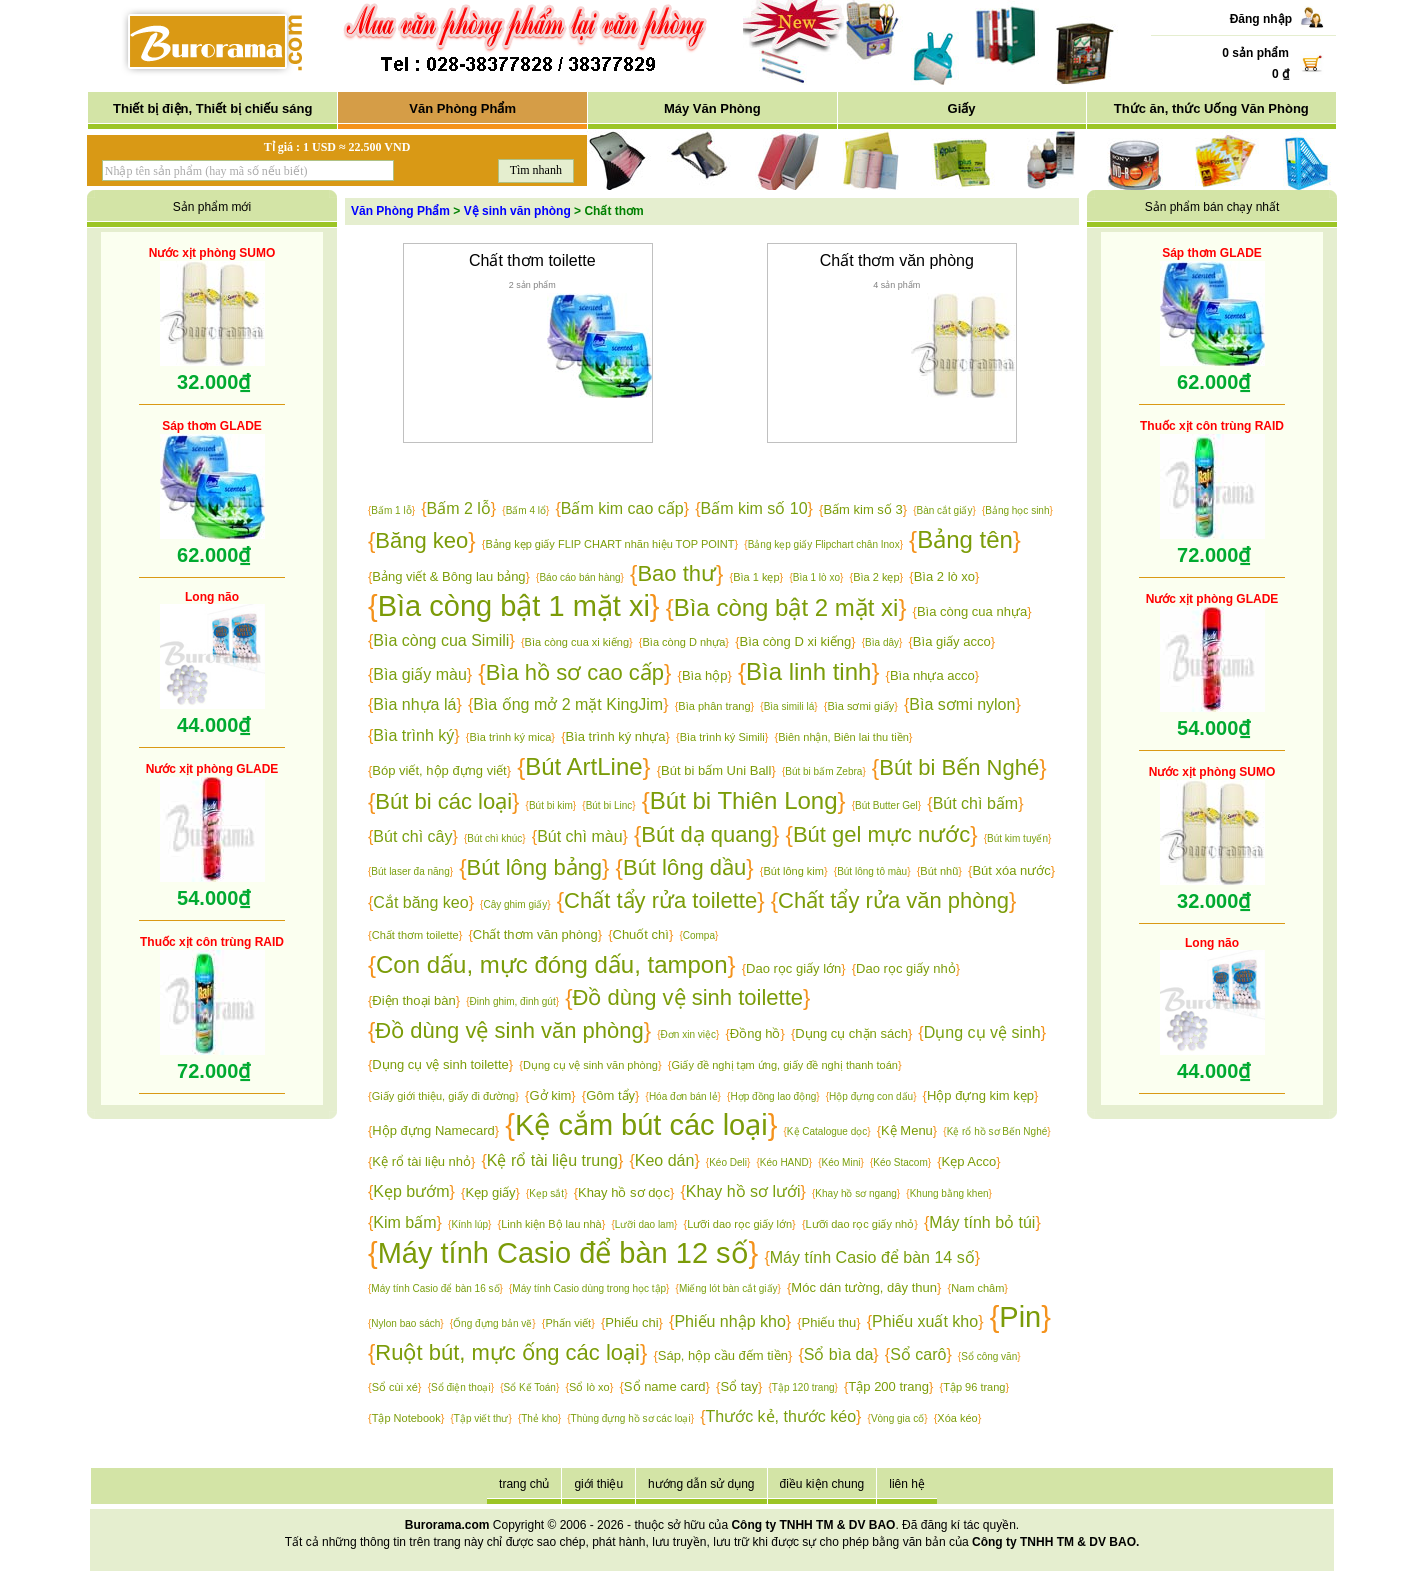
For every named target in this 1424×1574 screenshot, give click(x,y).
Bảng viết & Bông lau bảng (448, 576)
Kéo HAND (784, 1162)
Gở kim (550, 1095)
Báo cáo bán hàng (579, 577)
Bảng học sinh (1017, 510)
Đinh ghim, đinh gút (513, 1001)
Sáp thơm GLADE (212, 426)
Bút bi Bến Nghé (959, 767)
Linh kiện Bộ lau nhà (551, 1224)
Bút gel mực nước (881, 834)
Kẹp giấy (490, 1192)
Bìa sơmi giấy (860, 706)
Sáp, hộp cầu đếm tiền (723, 1355)
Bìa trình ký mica (510, 737)
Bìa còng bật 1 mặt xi (514, 606)
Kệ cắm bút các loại (641, 1125)
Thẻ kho (539, 1418)
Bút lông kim (793, 871)
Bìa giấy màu (419, 674)
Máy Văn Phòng (712, 108)
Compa (699, 935)
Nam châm (977, 1288)
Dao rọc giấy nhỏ (906, 968)
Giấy (962, 108)
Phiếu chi (631, 1322)
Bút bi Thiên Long (744, 800)
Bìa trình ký (413, 735)
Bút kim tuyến (1017, 838)
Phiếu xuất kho (925, 1321)
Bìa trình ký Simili (722, 737)
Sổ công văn (989, 1356)
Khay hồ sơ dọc (624, 1192)
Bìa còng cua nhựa (972, 611)
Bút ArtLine (583, 766)
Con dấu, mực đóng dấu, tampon (552, 964)
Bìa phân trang (714, 706)
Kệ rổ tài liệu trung (552, 1160)
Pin (1020, 1317)
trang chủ (524, 1484)
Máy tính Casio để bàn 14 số (872, 1257)
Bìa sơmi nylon (962, 704)
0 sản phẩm (1255, 53)
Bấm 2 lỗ (459, 508)
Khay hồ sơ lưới (743, 1191)
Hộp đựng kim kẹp (980, 1095)
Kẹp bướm (411, 1191)
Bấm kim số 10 (754, 508)
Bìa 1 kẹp (756, 577)
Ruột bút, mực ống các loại (507, 1352)
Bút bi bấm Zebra (823, 771)
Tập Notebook (406, 1418)
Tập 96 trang (974, 1387)
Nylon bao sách (405, 1323)
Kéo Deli (728, 1162)
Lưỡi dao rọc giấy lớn (739, 1224)
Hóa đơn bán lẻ (683, 1096)
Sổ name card (665, 1386)
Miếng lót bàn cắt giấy (728, 1288)
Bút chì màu (579, 836)
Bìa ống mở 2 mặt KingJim (568, 704)
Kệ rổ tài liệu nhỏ (421, 1161)
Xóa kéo (957, 1418)
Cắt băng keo (420, 902)
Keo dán (665, 1160)
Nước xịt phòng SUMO (212, 253)
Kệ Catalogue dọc (827, 1131)
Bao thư (676, 573)
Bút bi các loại (443, 801)
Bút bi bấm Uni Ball (716, 770)
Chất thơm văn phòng (897, 260)
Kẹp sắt (546, 1193)
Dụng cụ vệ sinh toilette (440, 1064)
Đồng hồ (755, 1033)
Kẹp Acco (969, 1161)
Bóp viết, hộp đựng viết (439, 770)
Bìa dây (882, 642)
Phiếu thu (829, 1322)
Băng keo (421, 540)
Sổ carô (918, 1354)
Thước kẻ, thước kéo (780, 1416)
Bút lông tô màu (872, 871)
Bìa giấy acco (952, 641)
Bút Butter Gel (886, 805)
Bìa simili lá (789, 706)
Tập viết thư (481, 1418)
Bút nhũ (939, 871)
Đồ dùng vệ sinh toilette (688, 997)
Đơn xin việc (688, 1034)
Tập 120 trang (803, 1387)
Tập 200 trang (888, 1386)
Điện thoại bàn (413, 1000)
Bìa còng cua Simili (441, 640)
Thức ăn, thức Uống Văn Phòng (1211, 108)
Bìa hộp (705, 675)
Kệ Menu (907, 1130)
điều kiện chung (822, 1484)
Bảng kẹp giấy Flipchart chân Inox (824, 544)
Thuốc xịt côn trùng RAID (212, 942)
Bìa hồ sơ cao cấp (575, 672)
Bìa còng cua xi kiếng (577, 642)
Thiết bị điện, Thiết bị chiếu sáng (212, 108)
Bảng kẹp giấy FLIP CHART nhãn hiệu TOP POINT (610, 544)
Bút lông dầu (684, 867)
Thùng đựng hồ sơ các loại (631, 1418)
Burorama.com (447, 1525)
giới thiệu (598, 1484)
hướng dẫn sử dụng (701, 1484)
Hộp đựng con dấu (871, 1096)
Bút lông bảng (535, 867)
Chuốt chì (641, 934)
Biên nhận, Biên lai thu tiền (843, 737)
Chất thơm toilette (532, 260)
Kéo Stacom (900, 1162)
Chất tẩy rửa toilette (660, 900)
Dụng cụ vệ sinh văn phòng (590, 1065)
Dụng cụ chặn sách (851, 1033)
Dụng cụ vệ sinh (982, 1032)
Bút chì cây (412, 836)
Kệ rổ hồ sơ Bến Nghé (997, 1131)
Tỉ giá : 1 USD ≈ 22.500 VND (337, 147)
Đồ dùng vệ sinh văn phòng (509, 1030)
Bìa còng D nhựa (684, 642)
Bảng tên (965, 539)
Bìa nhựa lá (414, 704)
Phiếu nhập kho (729, 1321)
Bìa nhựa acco (932, 675)
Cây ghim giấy (515, 904)
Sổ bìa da (839, 1354)
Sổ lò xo (589, 1387)
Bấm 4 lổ (526, 510)
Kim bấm (404, 1222)
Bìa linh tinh (808, 671)
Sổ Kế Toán (530, 1387)
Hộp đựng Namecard (433, 1130)
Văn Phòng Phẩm (462, 108)
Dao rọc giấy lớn (793, 968)
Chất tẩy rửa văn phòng (893, 900)
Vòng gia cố (897, 1418)
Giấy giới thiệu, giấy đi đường (444, 1096)
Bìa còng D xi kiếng (796, 641)
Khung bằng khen (949, 1193)
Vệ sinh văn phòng (517, 211)
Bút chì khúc (494, 838)
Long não (212, 597)
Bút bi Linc (609, 805)
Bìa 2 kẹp (876, 577)
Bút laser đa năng (410, 871)
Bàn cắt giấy (944, 510)
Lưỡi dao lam (644, 1224)
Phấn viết (569, 1323)
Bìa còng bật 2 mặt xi (786, 607)
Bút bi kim (551, 805)
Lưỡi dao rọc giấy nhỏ (860, 1224)
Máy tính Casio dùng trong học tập (589, 1288)
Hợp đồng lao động (773, 1096)
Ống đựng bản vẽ (492, 1323)
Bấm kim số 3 (862, 509)
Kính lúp (469, 1224)
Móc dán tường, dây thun (864, 1287)
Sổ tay (739, 1386)
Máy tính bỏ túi (982, 1222)
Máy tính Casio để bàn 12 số (563, 1253)
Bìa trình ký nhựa (616, 736)
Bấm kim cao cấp (622, 508)
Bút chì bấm (975, 803)
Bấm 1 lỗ (391, 510)
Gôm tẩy (610, 1095)
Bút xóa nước (1011, 870)
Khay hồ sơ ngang (856, 1193)
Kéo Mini (841, 1162)
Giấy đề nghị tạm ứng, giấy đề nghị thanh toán (784, 1065)
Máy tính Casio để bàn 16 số (435, 1288)
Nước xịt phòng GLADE (212, 769)
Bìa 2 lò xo (944, 576)
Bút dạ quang (706, 834)
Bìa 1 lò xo (816, 577)
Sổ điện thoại (461, 1387)
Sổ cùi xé (395, 1387)
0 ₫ (1280, 74)
